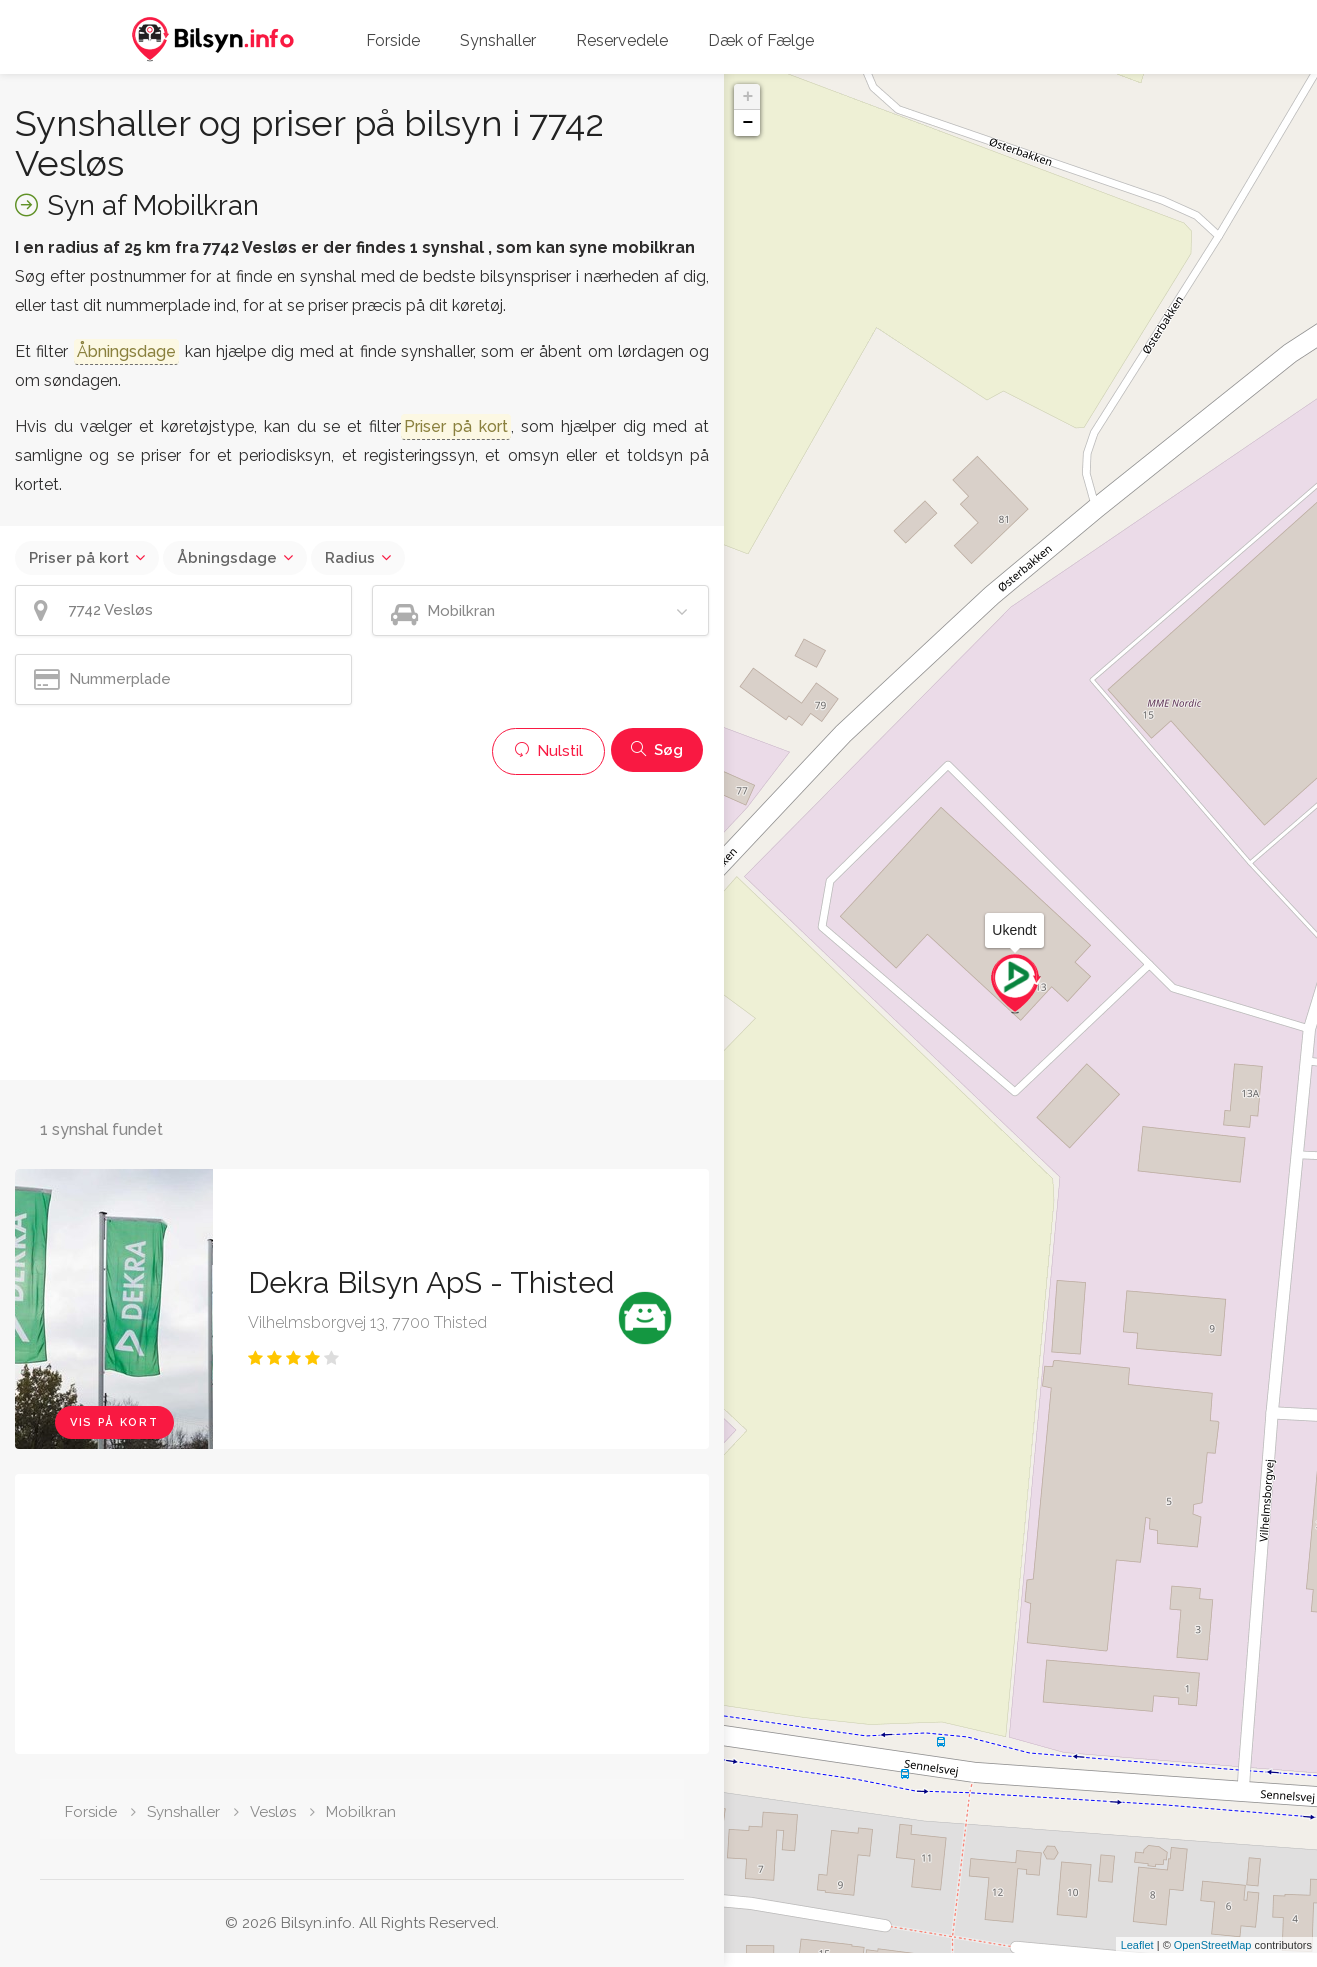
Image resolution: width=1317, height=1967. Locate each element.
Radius (350, 558)
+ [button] (747, 97)
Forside (393, 40)
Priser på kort (79, 558)
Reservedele (622, 40)
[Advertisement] (362, 925)
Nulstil (548, 751)
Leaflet (1137, 1959)
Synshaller (498, 40)
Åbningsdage (227, 558)
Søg (657, 750)
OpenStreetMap (1213, 1959)
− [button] (747, 123)
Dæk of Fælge (761, 40)
